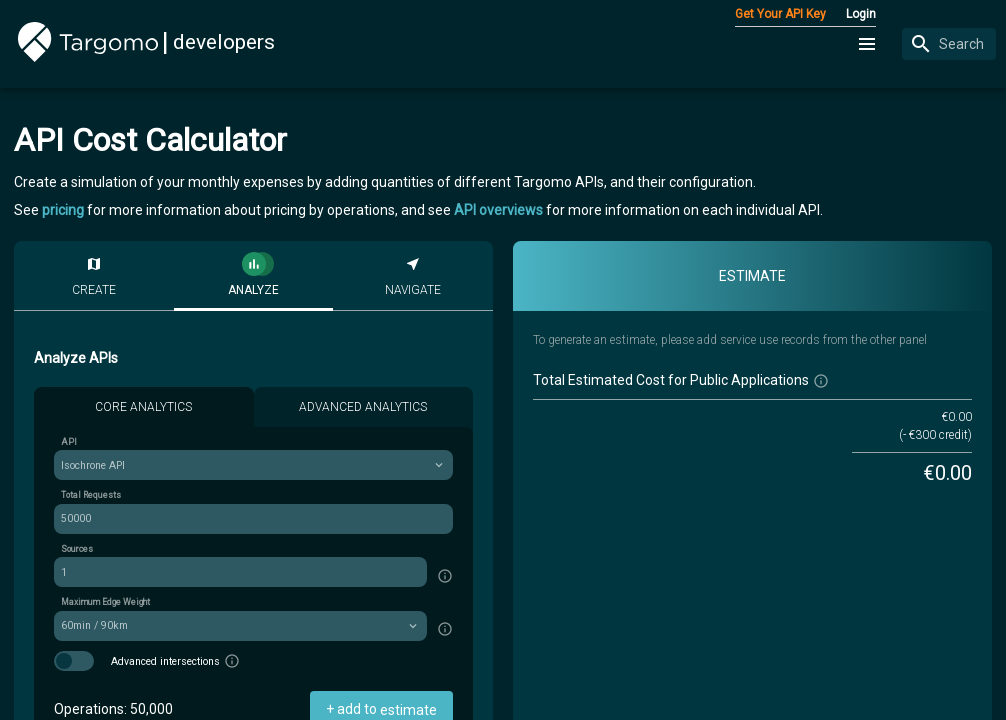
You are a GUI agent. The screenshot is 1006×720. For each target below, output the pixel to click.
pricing (63, 210)
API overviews (498, 210)
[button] (868, 44)
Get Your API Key (780, 14)
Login (861, 14)
